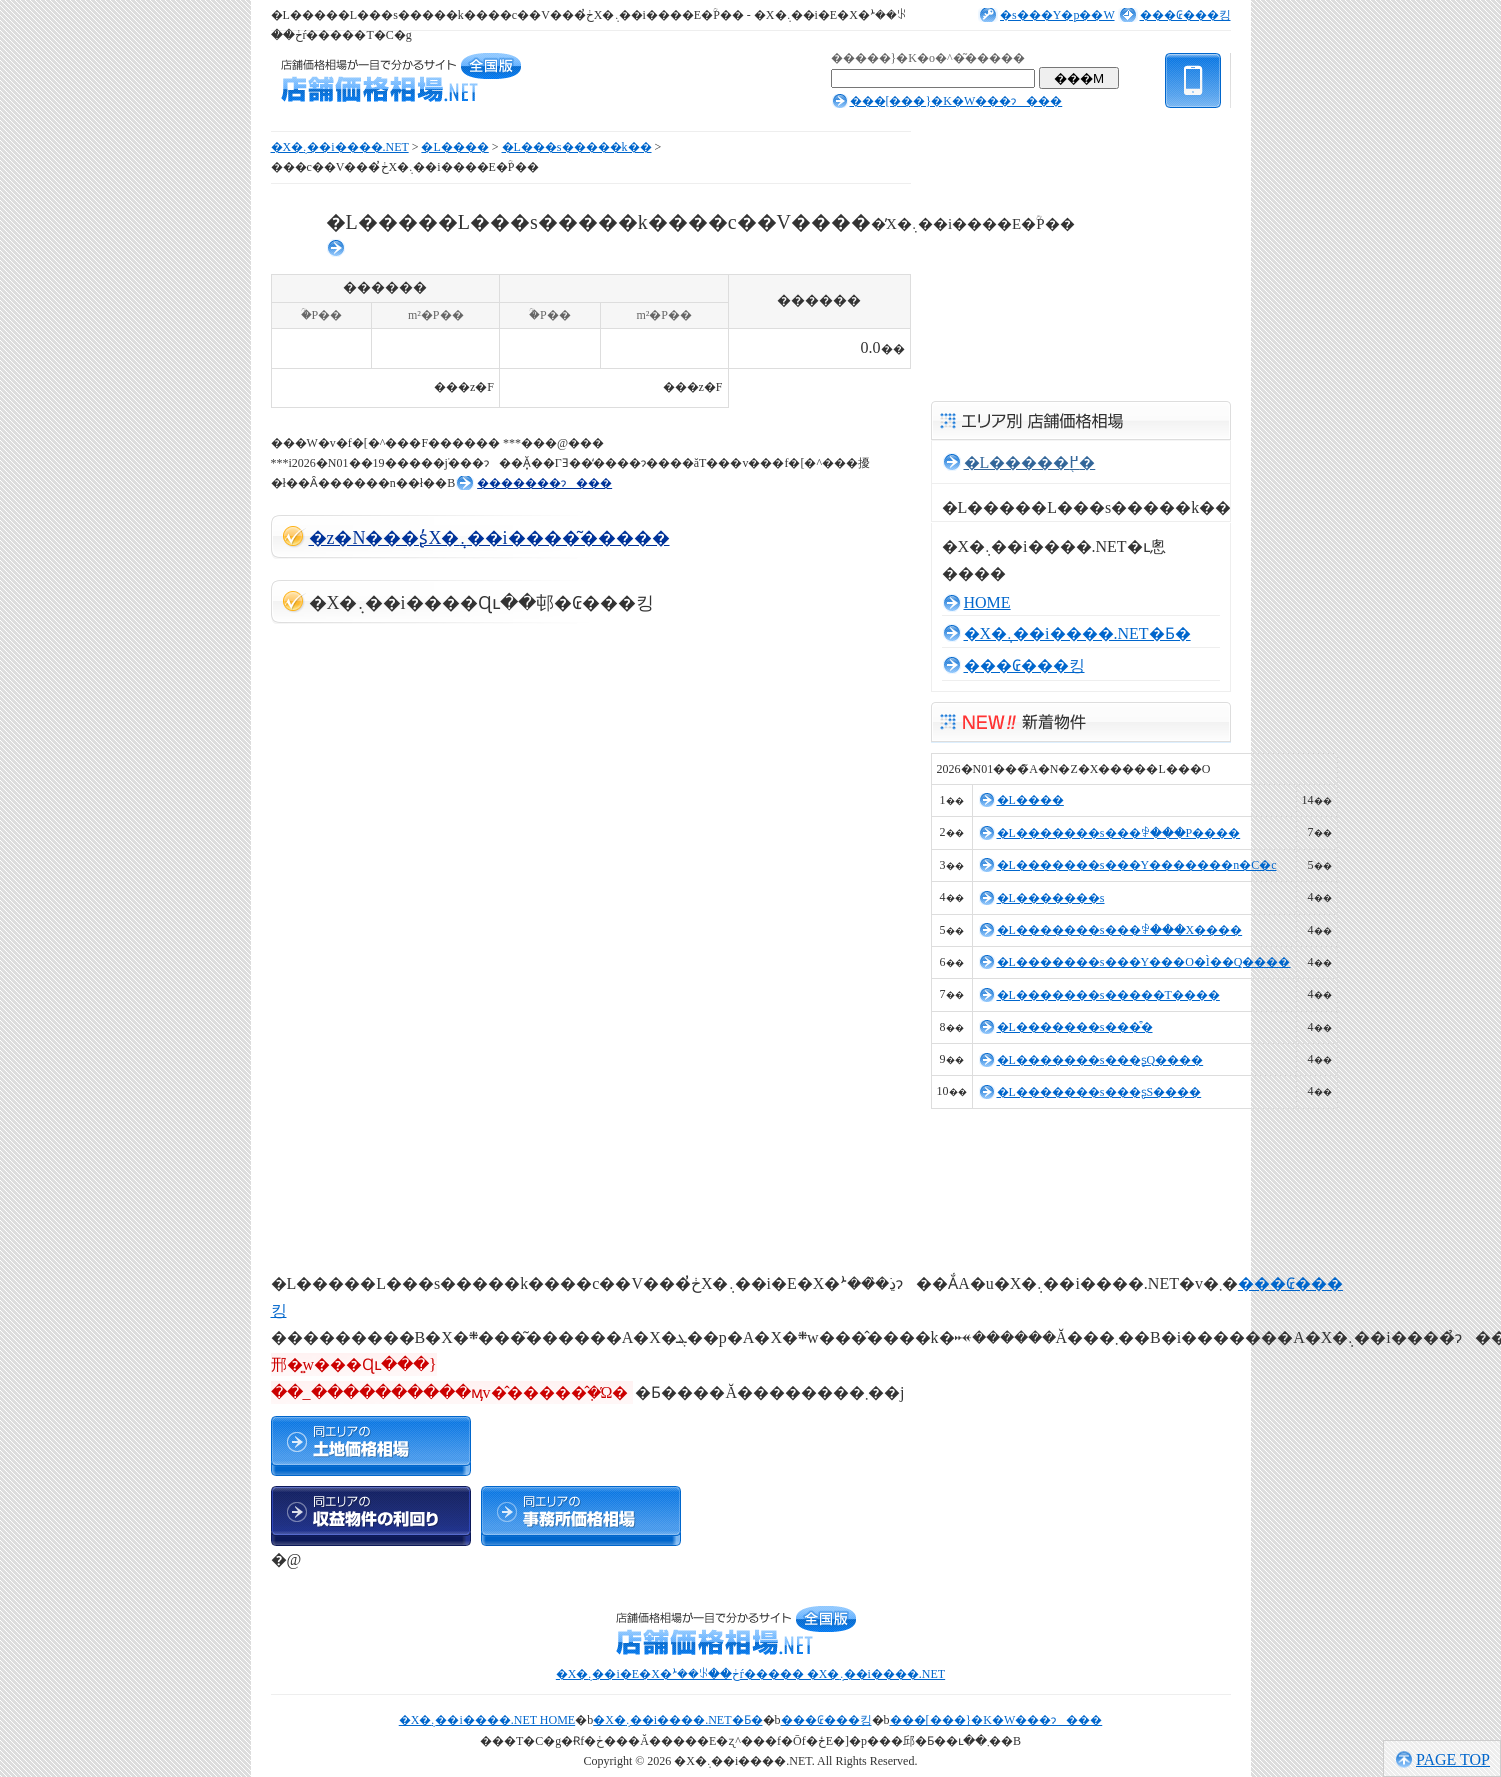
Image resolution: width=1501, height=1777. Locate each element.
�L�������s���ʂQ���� (1100, 1060)
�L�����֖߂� (1030, 462)
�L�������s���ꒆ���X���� (1120, 930)
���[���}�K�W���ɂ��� (956, 101)
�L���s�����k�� (577, 147)
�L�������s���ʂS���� (1099, 1092)
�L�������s (1051, 898)
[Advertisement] (421, 940)
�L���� (454, 147)
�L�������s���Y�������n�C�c (1137, 865)
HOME (987, 602)
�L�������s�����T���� (1108, 995)
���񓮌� (337, 248)
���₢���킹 (1185, 15)
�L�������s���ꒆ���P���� (1119, 833)
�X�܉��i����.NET (340, 147)
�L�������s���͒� (1075, 1027)
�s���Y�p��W (1057, 15)
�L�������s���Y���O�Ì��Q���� (1144, 962)
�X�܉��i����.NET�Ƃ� (1077, 633)
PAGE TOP (1453, 1759)
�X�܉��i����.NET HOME (487, 1720)
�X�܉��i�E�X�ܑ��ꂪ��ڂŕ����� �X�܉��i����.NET (750, 1674)
